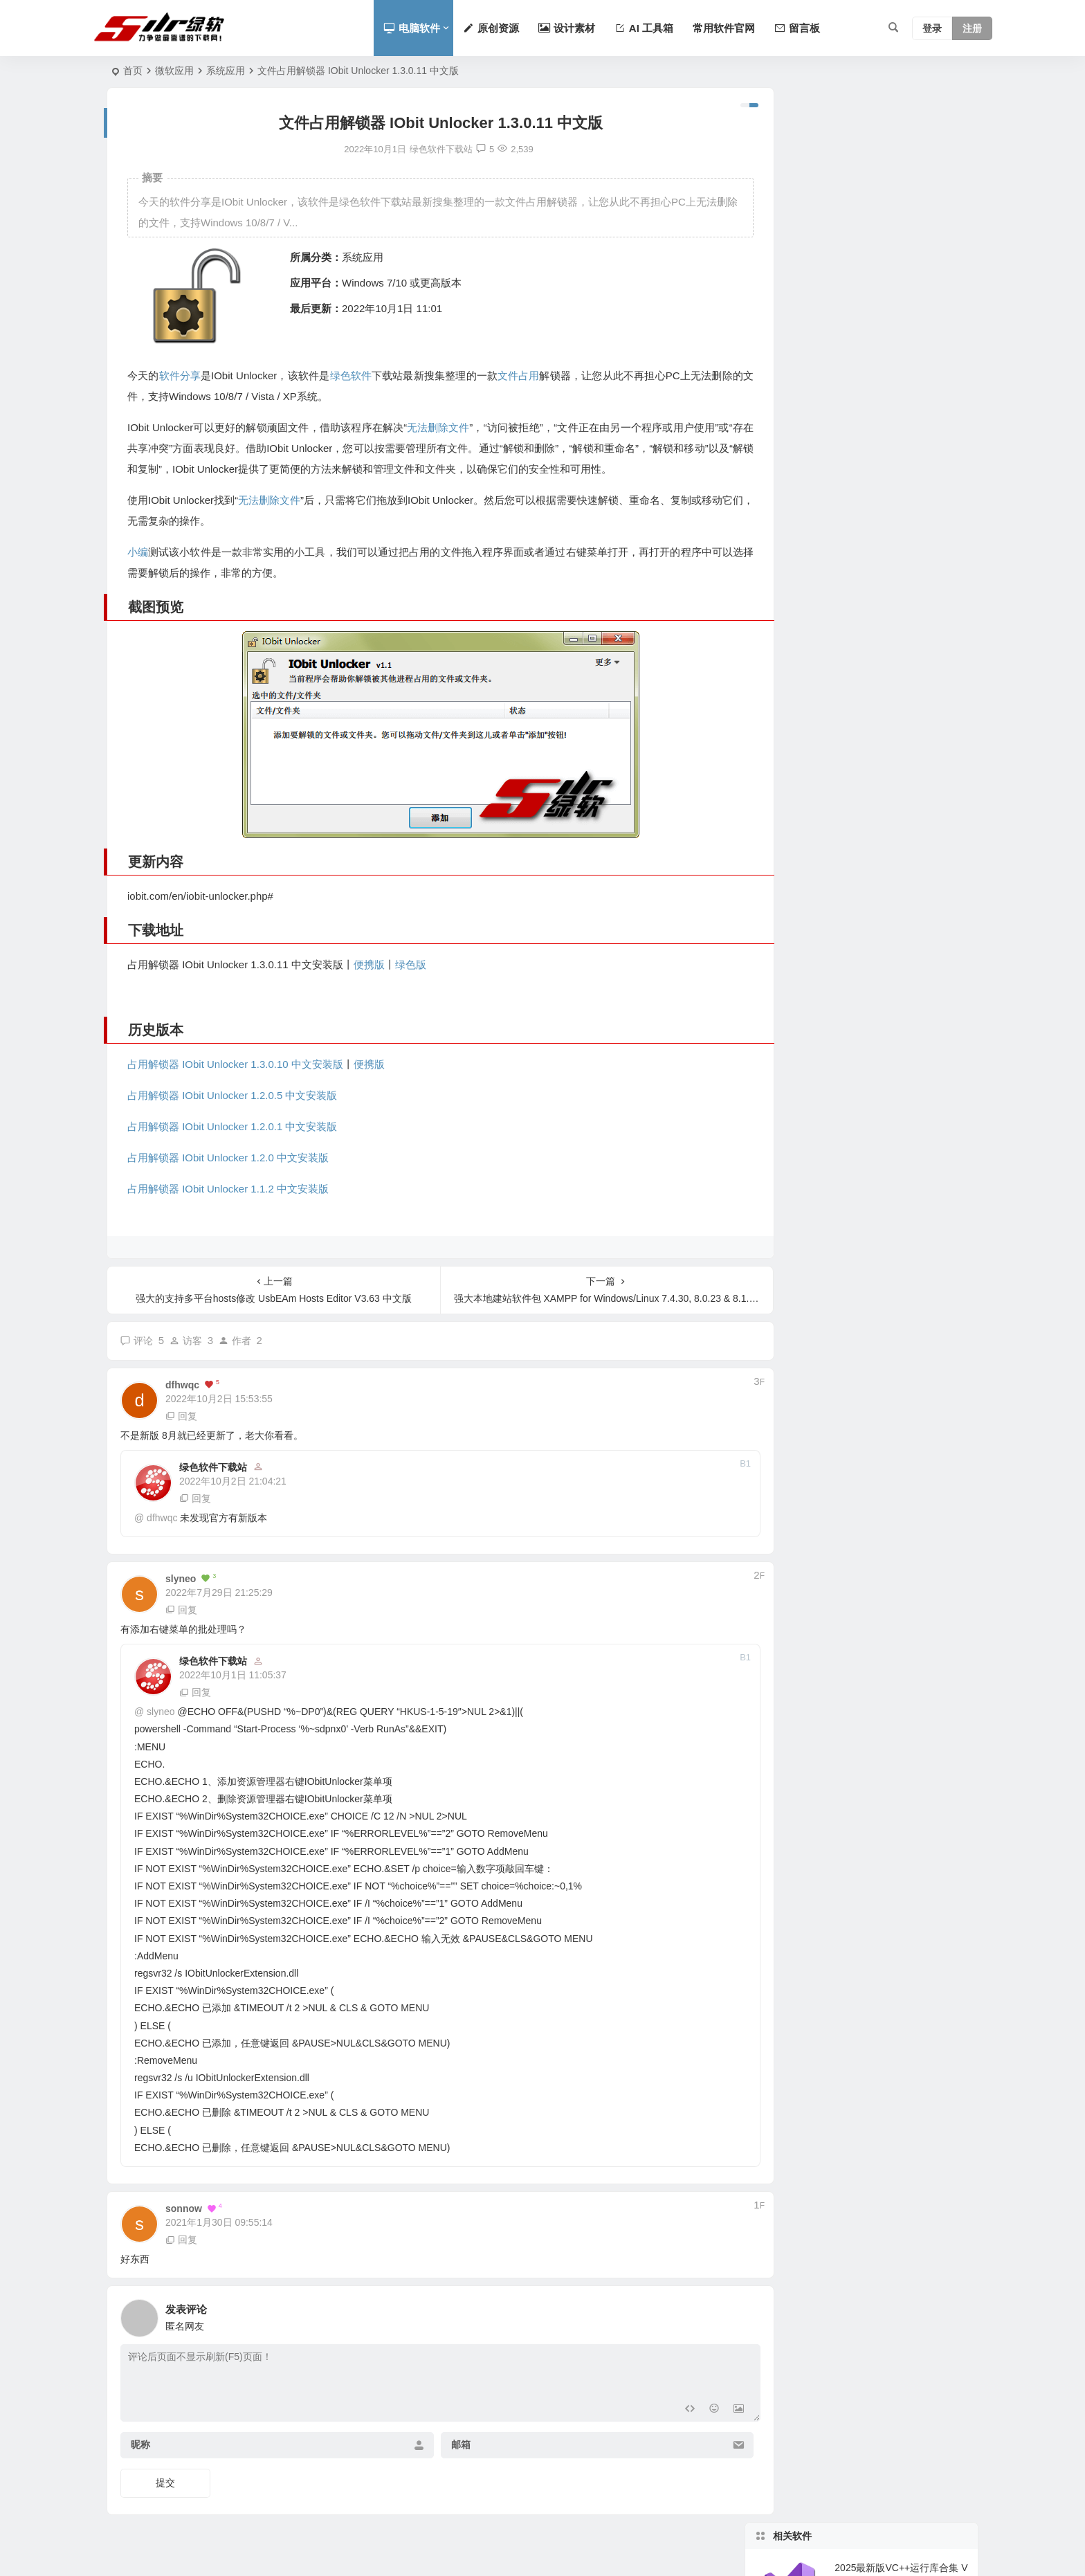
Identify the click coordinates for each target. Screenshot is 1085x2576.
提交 (165, 2482)
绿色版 (410, 964)
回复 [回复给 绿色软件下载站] (195, 1498)
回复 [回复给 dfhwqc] (181, 1416)
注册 (972, 28)
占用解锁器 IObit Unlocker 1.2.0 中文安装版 (228, 1157)
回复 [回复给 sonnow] (181, 2239)
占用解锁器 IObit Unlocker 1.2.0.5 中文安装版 (232, 1095)
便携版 (369, 964)
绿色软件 (349, 375)
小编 (137, 552)
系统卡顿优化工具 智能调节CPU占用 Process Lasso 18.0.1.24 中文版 (901, 276)
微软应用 (174, 70)
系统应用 (225, 70)
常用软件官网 (724, 28)
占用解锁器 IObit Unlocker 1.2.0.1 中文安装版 (232, 1126)
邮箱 (442, 2445)
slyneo (160, 1711)
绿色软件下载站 (213, 1467)
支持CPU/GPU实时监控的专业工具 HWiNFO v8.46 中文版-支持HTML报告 (901, 339)
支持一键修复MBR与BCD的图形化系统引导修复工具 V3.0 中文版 (901, 213)
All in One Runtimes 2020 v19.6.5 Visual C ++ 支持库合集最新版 (900, 639)
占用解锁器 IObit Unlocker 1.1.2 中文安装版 (228, 1189)
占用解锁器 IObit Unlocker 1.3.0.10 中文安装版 (235, 1064)
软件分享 (179, 375)
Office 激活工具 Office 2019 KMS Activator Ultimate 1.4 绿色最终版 (900, 765)
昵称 (140, 2445)
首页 (133, 70)
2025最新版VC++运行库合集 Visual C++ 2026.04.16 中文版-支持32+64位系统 (901, 150)
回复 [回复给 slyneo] (181, 1609)
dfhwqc (162, 1517)
